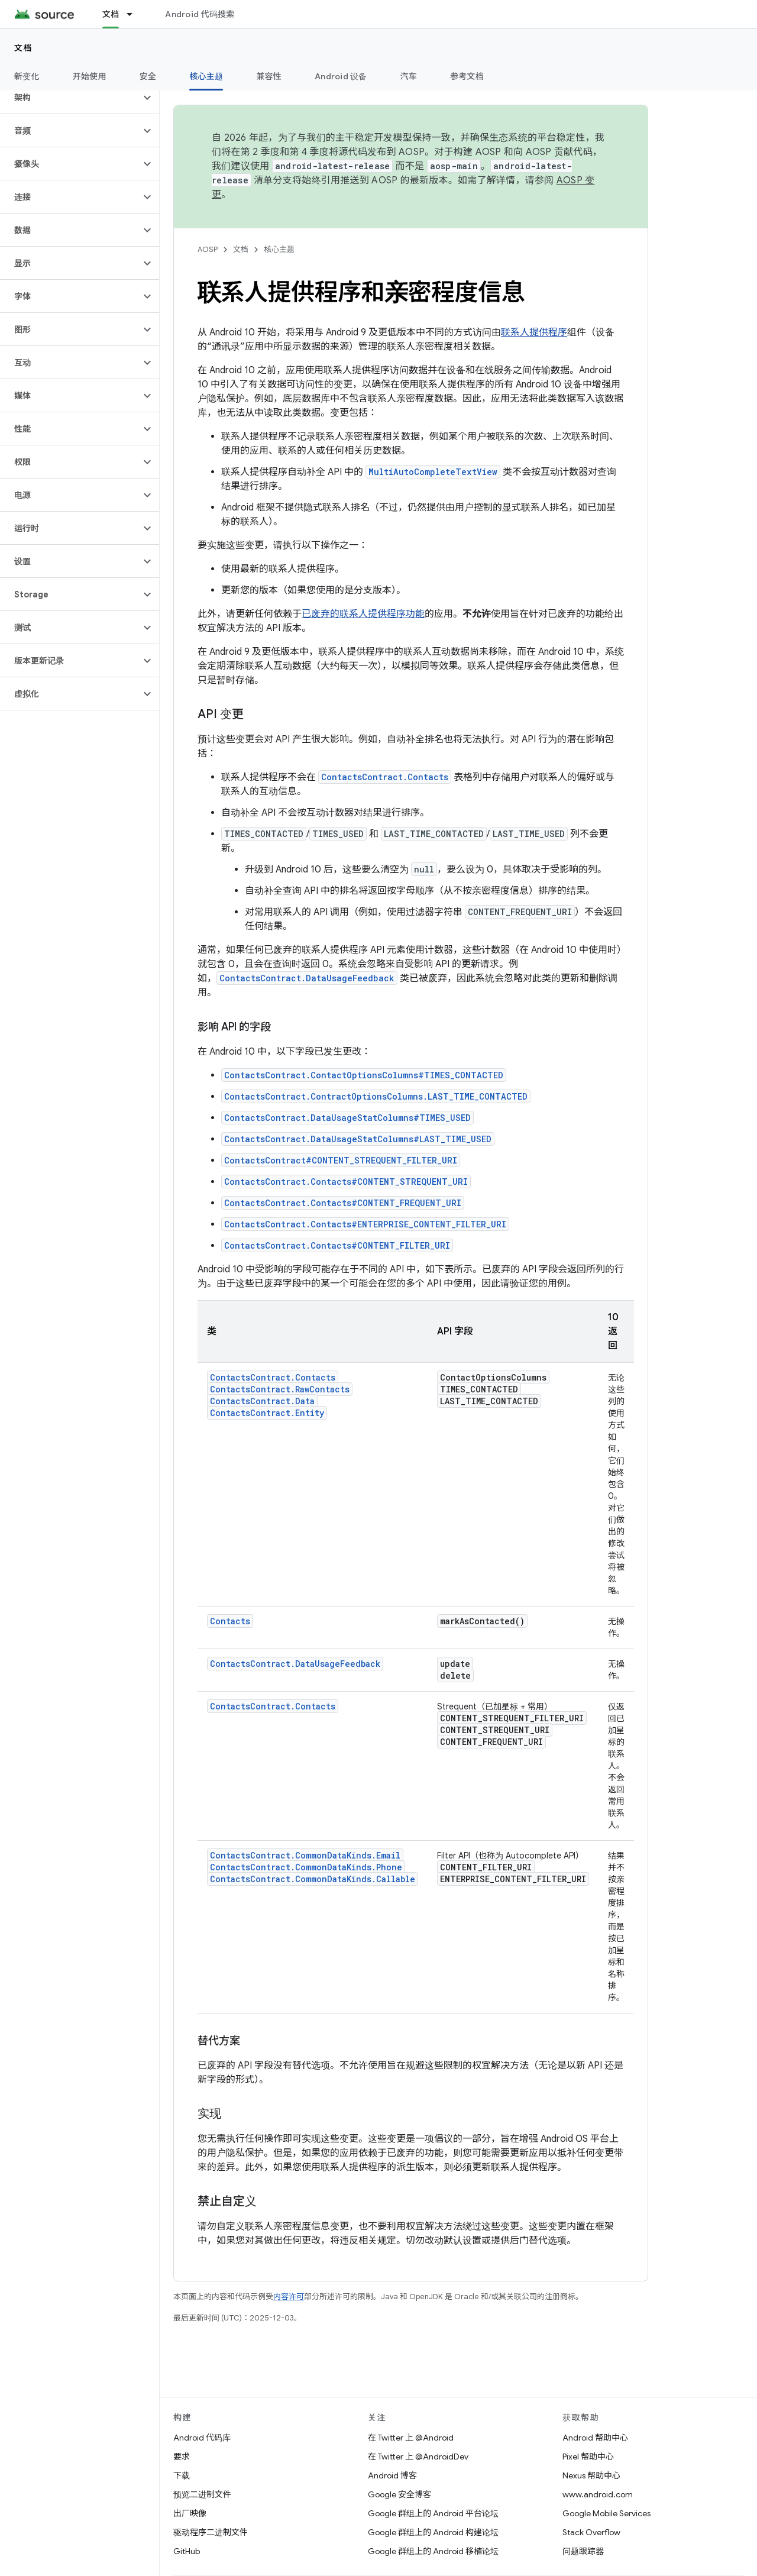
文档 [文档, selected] (110, 14)
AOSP (208, 249)
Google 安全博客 (399, 2494)
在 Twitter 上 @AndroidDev (418, 2456)
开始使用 (89, 76)
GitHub (186, 2551)
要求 (181, 2456)
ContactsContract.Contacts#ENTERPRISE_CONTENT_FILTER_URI (365, 1224)
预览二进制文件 (202, 2494)
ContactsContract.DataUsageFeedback (306, 978)
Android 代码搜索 (199, 14)
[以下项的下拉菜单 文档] (135, 14)
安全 (148, 76)
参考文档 (467, 76)
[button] (70, 97)
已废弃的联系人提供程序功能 (363, 614)
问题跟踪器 (583, 2551)
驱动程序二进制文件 (210, 2532)
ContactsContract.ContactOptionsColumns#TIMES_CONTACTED (363, 1075)
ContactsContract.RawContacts (280, 1389)
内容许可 (288, 2296)
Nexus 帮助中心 (591, 2475)
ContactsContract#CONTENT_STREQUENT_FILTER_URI (340, 1160)
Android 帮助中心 (595, 2437)
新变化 (27, 76)
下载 (181, 2475)
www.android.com (597, 2494)
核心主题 (279, 249)
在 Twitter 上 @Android (411, 2437)
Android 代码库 (202, 2437)
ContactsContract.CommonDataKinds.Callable (312, 1879)
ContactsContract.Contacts (384, 777)
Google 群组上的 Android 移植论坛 (433, 2551)
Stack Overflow (591, 2532)
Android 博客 (392, 2475)
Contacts (230, 1621)
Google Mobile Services (606, 2513)
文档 (23, 48)
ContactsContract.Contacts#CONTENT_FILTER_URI (337, 1245)
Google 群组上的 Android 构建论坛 (433, 2532)
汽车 (409, 76)
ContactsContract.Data (262, 1401)
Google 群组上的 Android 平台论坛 (433, 2513)
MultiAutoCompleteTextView (432, 471)
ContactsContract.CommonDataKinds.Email (305, 1855)
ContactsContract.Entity (267, 1412)
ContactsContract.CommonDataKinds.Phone (306, 1867)
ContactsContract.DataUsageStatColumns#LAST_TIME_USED (357, 1139)
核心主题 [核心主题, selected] (206, 76)
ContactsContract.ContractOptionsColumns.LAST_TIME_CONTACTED (376, 1096)
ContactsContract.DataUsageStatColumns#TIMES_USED (347, 1117)
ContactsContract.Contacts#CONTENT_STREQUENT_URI (346, 1181)
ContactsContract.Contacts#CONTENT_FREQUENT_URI (342, 1202)
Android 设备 (341, 76)
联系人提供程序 (534, 332)
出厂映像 (189, 2513)
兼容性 (269, 76)
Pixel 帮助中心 (588, 2456)
